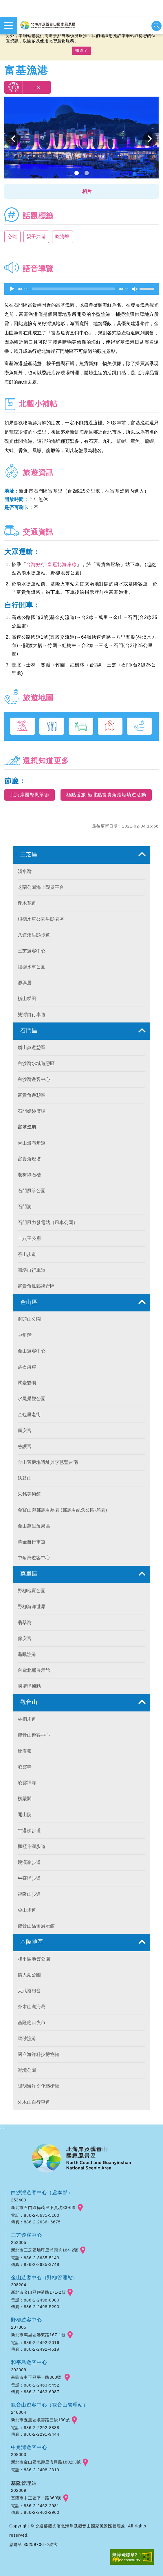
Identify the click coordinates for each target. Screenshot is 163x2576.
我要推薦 (13, 87)
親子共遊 (36, 236)
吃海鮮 (62, 236)
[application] (81, 289)
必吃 (12, 236)
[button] (81, 191)
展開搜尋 (156, 26)
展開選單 (8, 25)
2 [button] (87, 173)
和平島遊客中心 (29, 2362)
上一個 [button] (13, 139)
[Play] (12, 289)
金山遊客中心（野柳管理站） (44, 2277)
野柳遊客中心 (26, 2320)
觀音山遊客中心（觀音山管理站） (49, 2405)
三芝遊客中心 (26, 2235)
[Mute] (135, 289)
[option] (81, 139)
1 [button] (76, 173)
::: (15, 853)
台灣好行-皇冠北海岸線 (51, 564)
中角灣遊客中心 (29, 2447)
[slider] (73, 289)
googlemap (80, 2207)
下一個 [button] (150, 139)
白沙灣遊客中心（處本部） (42, 2192)
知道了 (81, 50)
